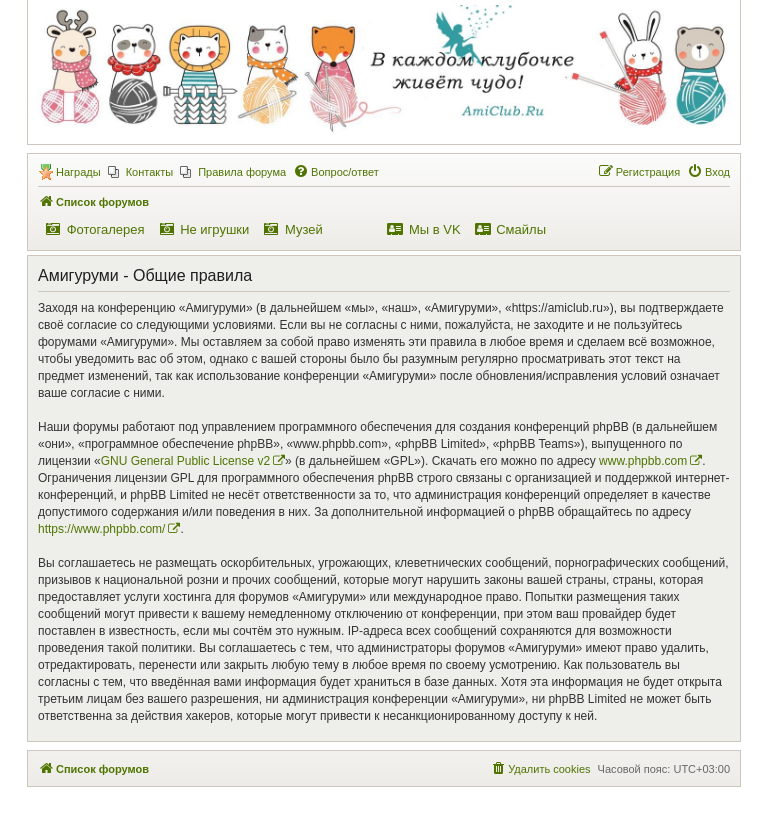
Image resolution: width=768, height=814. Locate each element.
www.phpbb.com (643, 461)
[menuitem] (141, 172)
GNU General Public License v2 (185, 461)
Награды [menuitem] (78, 172)
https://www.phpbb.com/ (101, 529)
